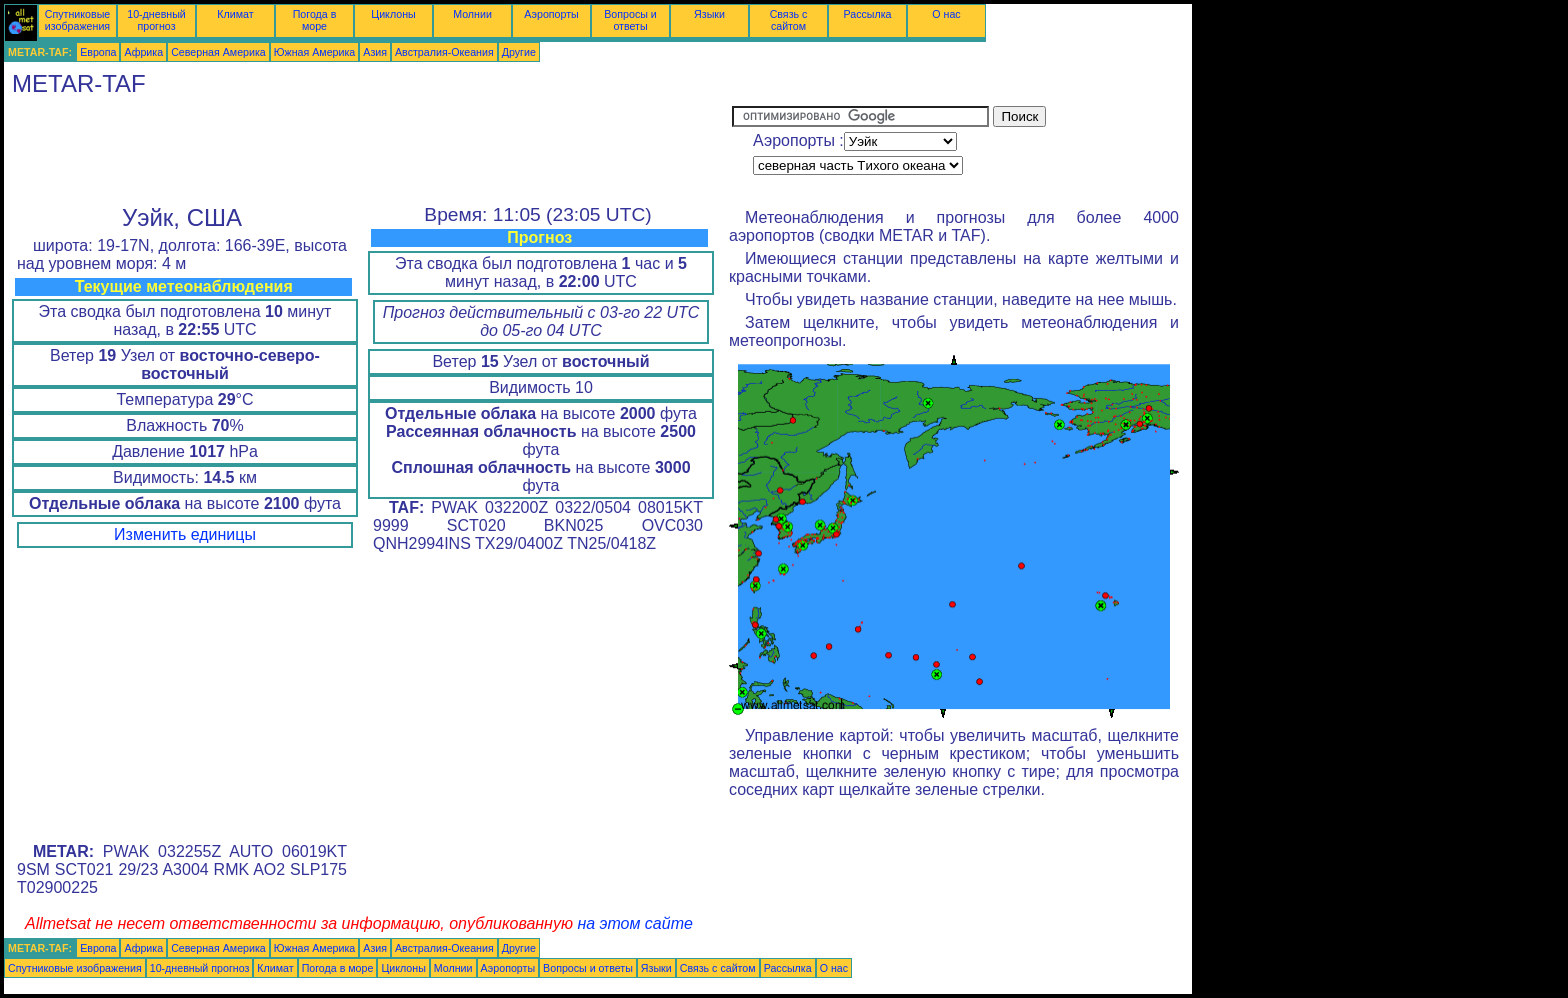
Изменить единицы (185, 534)
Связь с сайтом (789, 20)
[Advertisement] (368, 151)
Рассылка (867, 14)
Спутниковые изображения (77, 20)
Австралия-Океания (444, 52)
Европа (98, 52)
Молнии (472, 14)
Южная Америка (315, 52)
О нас (946, 14)
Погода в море (315, 20)
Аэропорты (551, 14)
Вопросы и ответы (630, 20)
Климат (235, 14)
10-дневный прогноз (156, 20)
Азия (375, 52)
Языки (709, 14)
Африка (143, 52)
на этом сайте (635, 923)
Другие (519, 52)
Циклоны (393, 14)
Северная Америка (218, 52)
